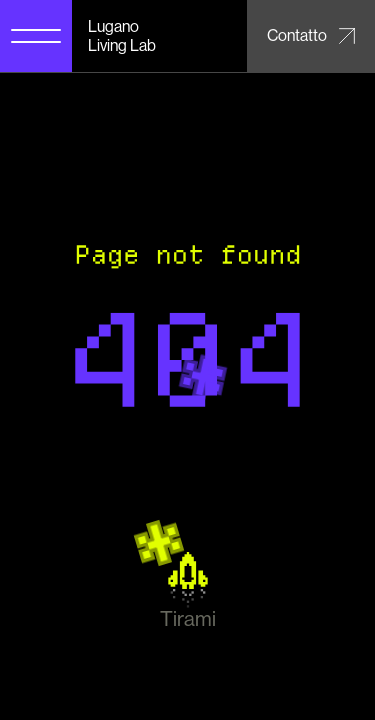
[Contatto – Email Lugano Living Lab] (311, 36)
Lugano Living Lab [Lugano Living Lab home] (122, 36)
